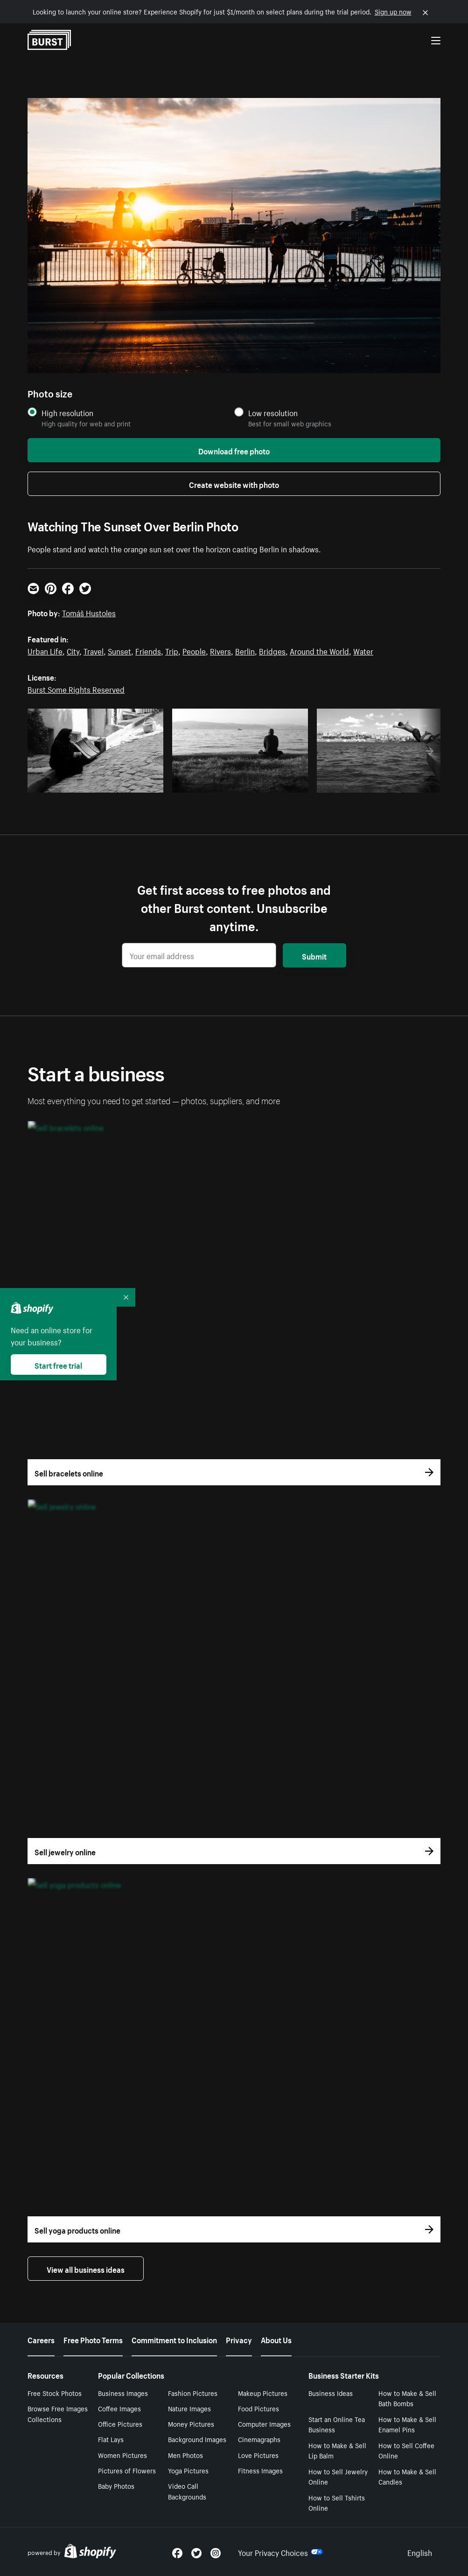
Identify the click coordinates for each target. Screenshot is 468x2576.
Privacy (239, 2339)
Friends (148, 650)
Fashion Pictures (192, 2393)
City (73, 650)
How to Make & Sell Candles (407, 2476)
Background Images (197, 2439)
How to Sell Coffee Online (406, 2450)
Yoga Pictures (188, 2470)
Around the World (319, 650)
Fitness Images (260, 2470)
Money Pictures (191, 2423)
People (194, 650)
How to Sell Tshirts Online (336, 2502)
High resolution (67, 412)
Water (363, 650)
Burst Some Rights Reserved (76, 688)
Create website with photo (234, 484)
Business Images (123, 2393)
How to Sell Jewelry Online (338, 2476)
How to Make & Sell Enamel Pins (407, 2424)
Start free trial (58, 1364)
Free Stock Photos (55, 2393)
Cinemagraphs (259, 2439)
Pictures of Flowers (127, 2470)
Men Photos (185, 2455)
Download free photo (234, 450)
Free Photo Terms (93, 2339)
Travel (94, 650)
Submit (314, 955)
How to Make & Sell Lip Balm (337, 2450)
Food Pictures (258, 2408)
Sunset (119, 650)
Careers (41, 2339)
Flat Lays (111, 2439)
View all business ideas (86, 2269)
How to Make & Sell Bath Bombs (407, 2398)
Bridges (272, 650)
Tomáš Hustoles (89, 612)
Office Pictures (120, 2423)
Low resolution (273, 412)
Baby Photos (116, 2485)
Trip (171, 650)
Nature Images (189, 2408)
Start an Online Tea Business (336, 2424)
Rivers (220, 650)
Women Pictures (122, 2455)
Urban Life (45, 650)
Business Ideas (330, 2393)
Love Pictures (258, 2455)
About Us (276, 2339)
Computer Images (264, 2423)
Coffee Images (119, 2408)
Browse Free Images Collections (58, 2413)
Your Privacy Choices (280, 2552)
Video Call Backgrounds (187, 2490)
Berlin (245, 650)
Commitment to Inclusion (174, 2339)
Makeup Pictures (262, 2393)
